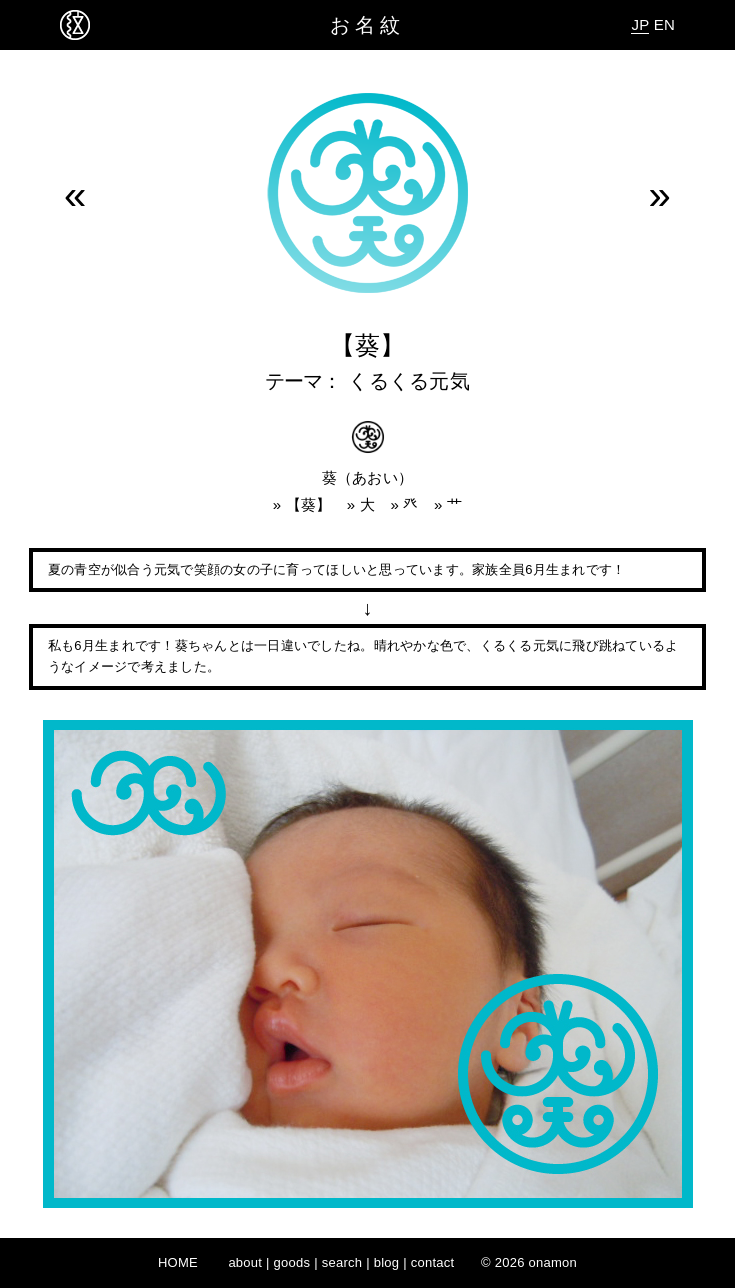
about (245, 1262)
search (342, 1262)
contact (433, 1262)
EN (664, 24)
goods (292, 1262)
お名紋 (367, 25)
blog (387, 1262)
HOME (178, 1262)
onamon (553, 1262)
